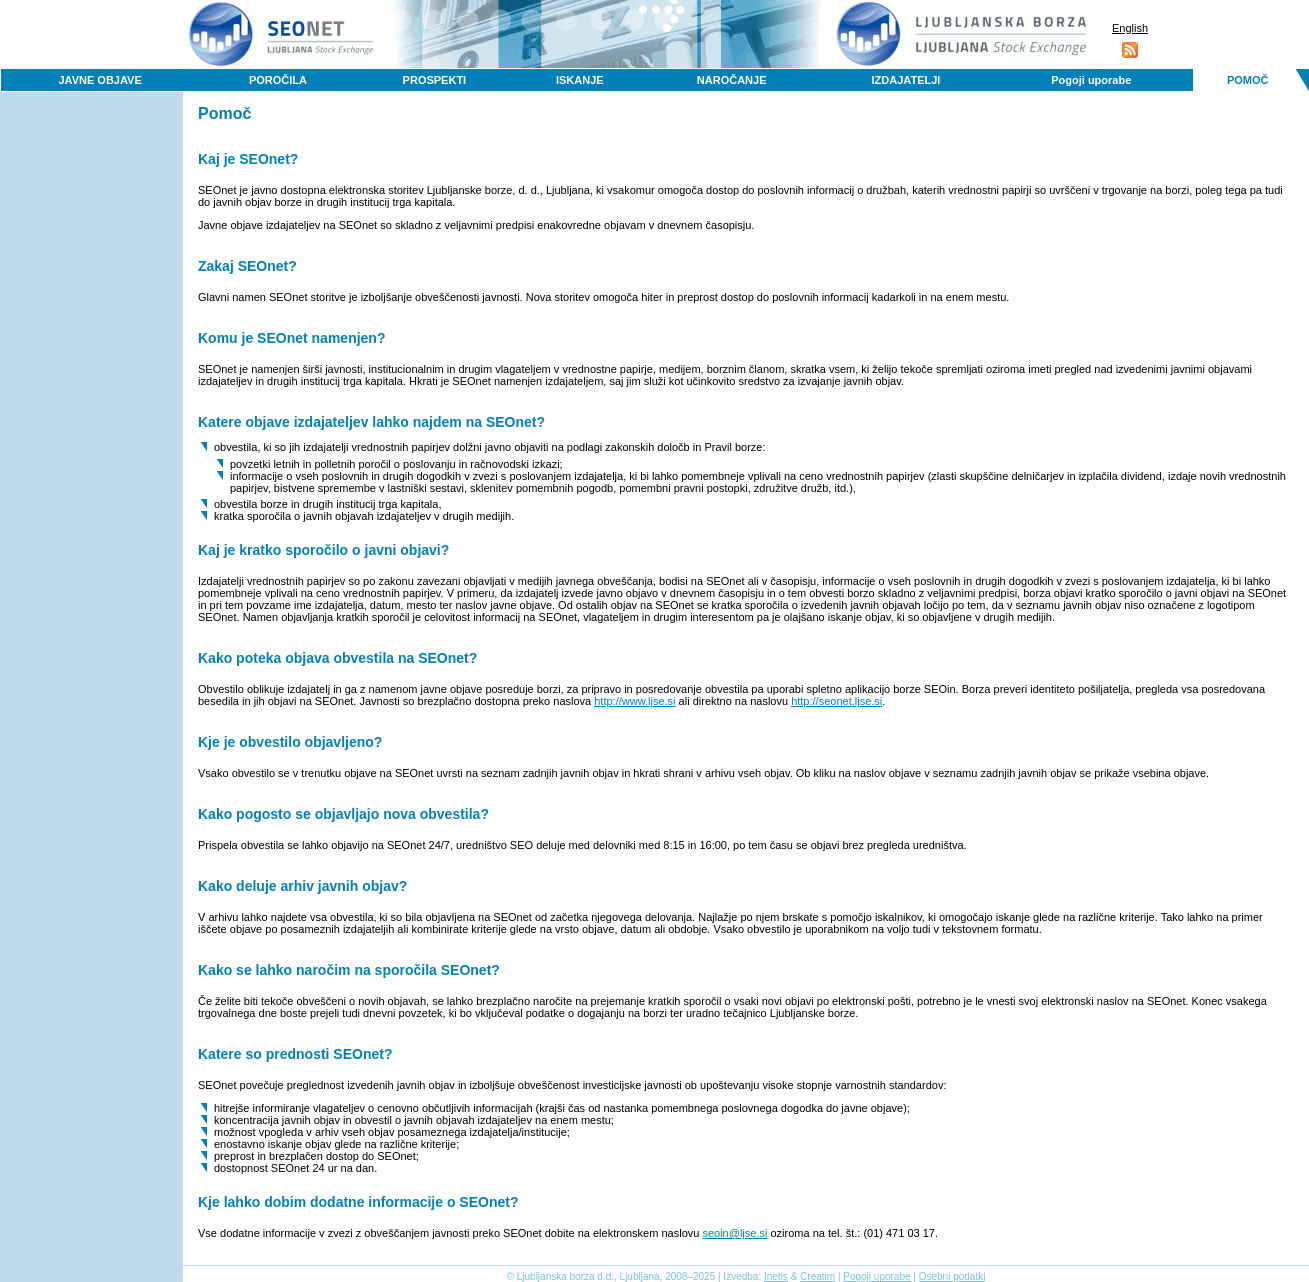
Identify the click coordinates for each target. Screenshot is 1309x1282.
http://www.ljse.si (634, 701)
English (1130, 28)
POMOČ (1248, 80)
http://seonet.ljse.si (836, 701)
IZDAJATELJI (906, 80)
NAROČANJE (732, 80)
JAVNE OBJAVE (99, 80)
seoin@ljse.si (734, 1233)
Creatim (817, 1276)
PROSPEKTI (435, 80)
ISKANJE (580, 80)
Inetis (776, 1276)
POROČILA (278, 80)
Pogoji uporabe (1091, 80)
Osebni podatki (952, 1276)
